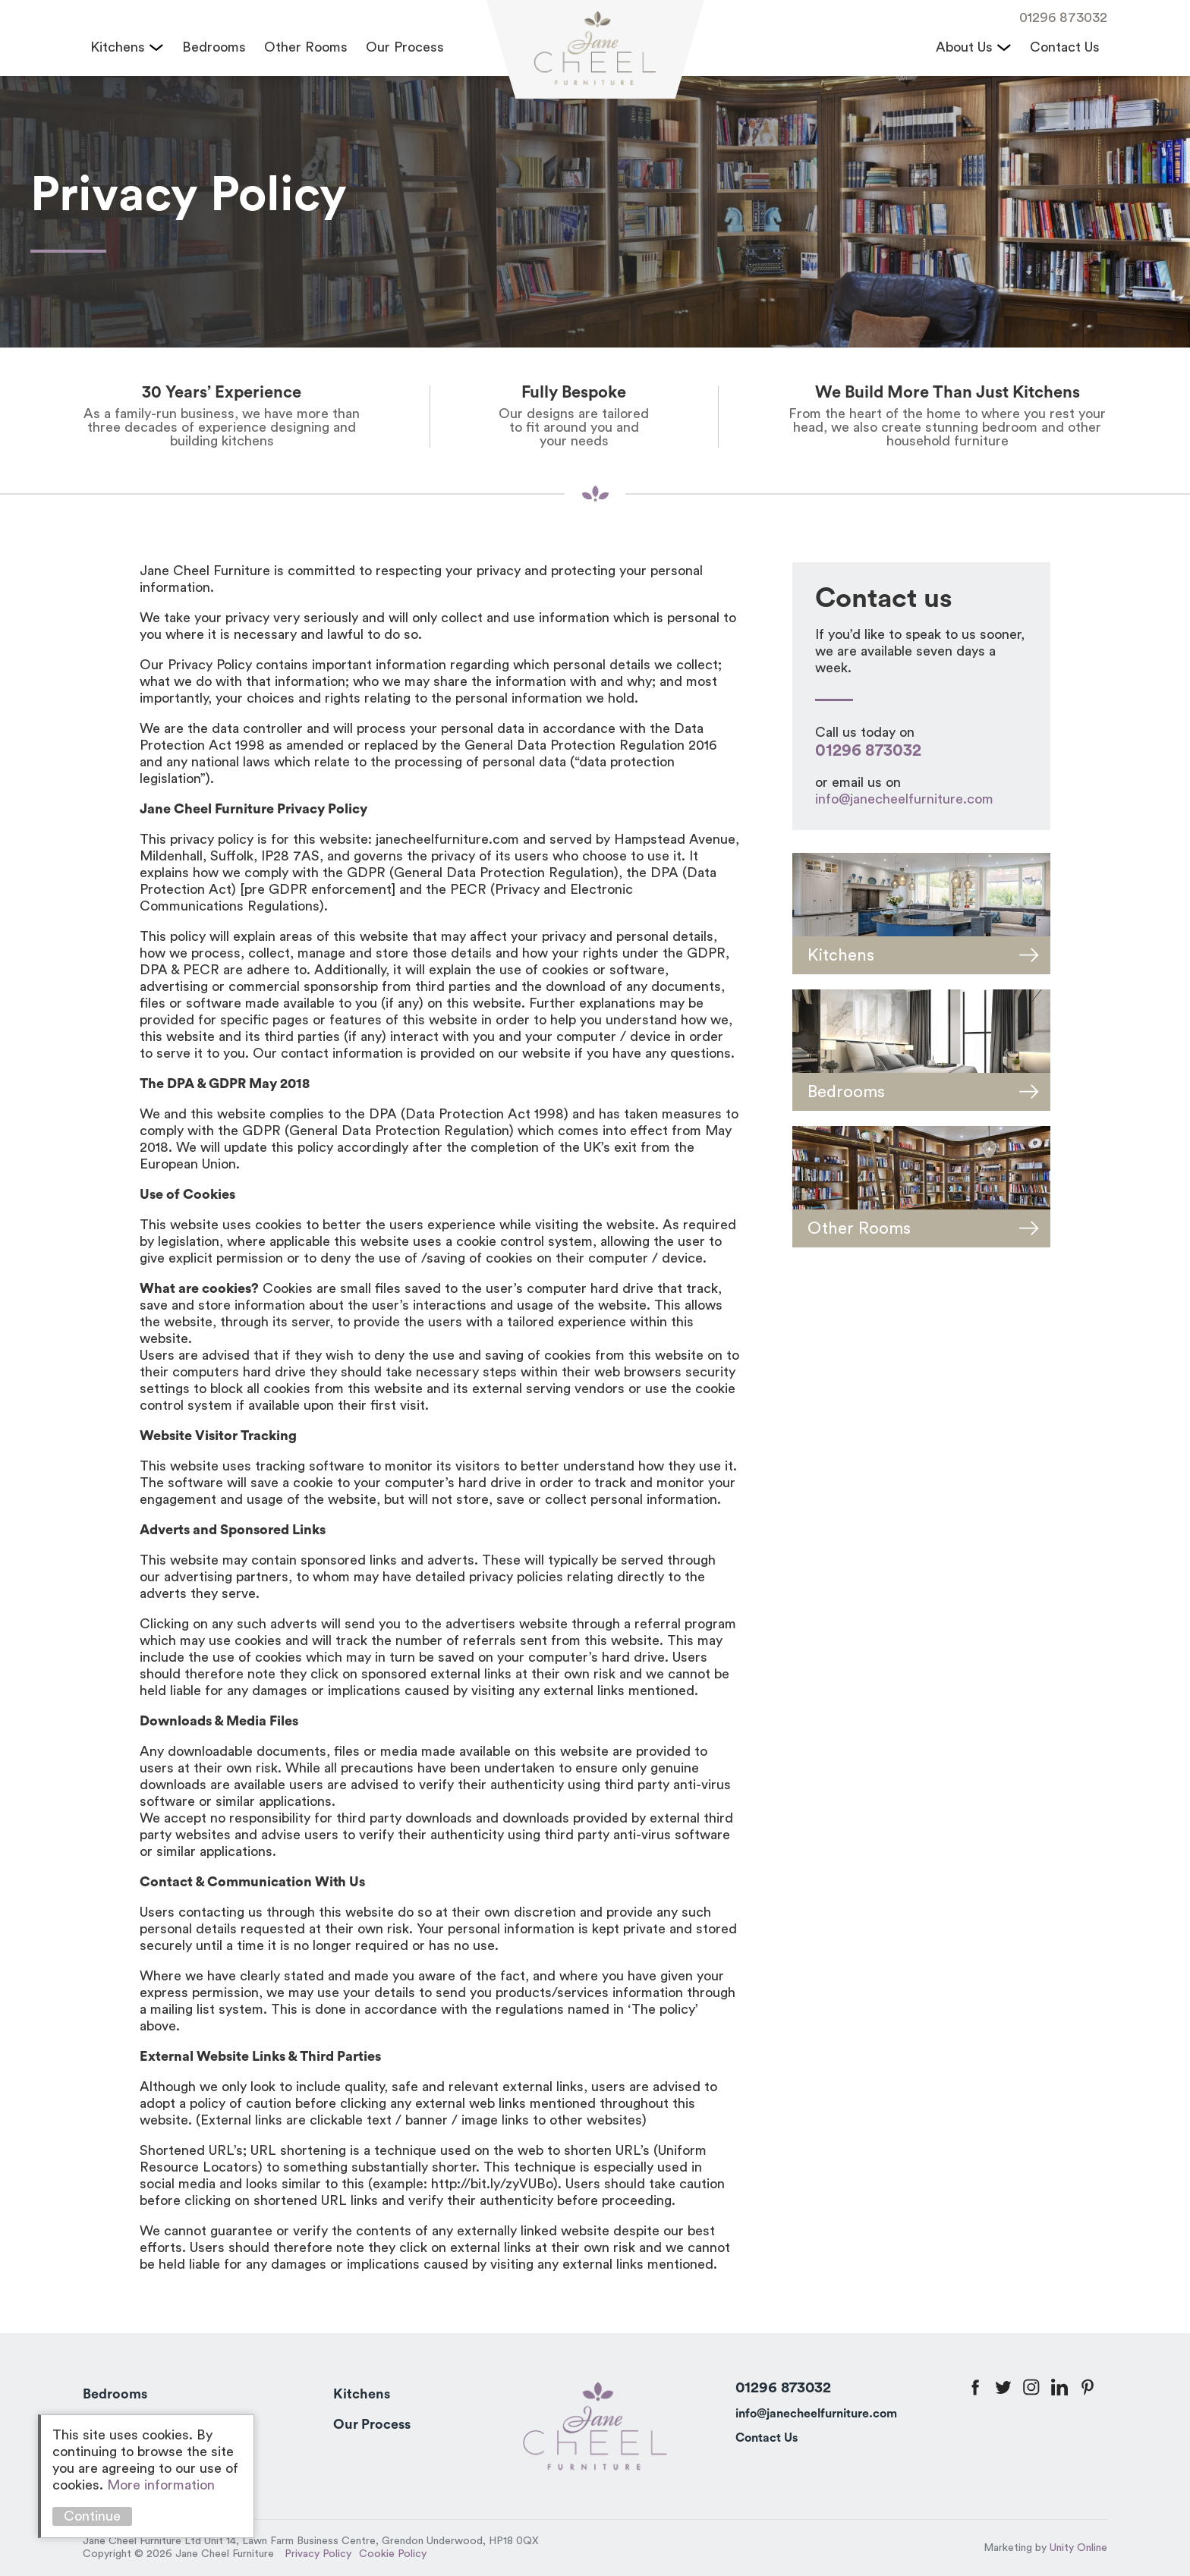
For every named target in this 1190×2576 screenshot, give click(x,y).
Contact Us (1065, 47)
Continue (92, 2516)
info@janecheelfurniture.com (904, 799)
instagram (1031, 2387)
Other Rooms (306, 47)
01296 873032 (1063, 17)
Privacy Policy (318, 2554)
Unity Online (1078, 2548)
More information (161, 2485)
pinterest (1087, 2387)
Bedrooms (214, 47)
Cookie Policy (393, 2554)
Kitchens (117, 47)
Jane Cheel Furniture (595, 49)
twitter (1003, 2387)
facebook (975, 2387)
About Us (964, 47)
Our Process (405, 47)
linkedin (1059, 2387)
